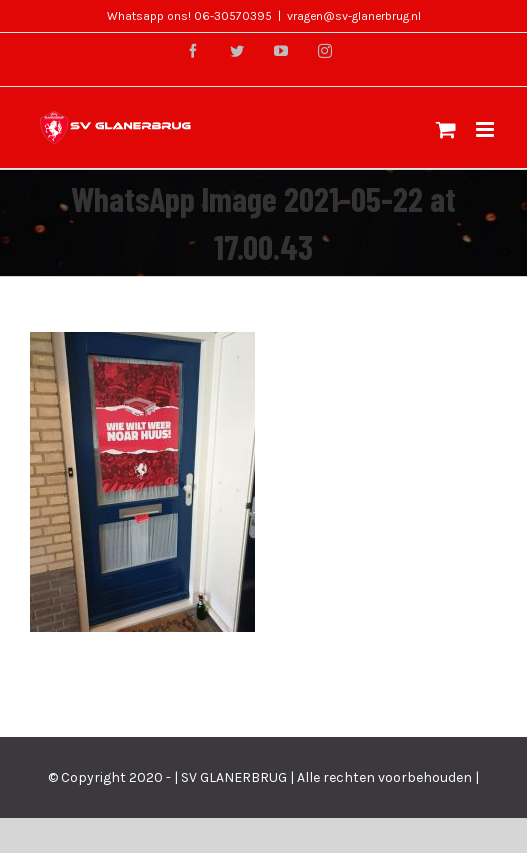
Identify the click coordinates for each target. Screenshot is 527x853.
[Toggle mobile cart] (446, 129)
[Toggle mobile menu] (486, 129)
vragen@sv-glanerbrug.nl (354, 16)
